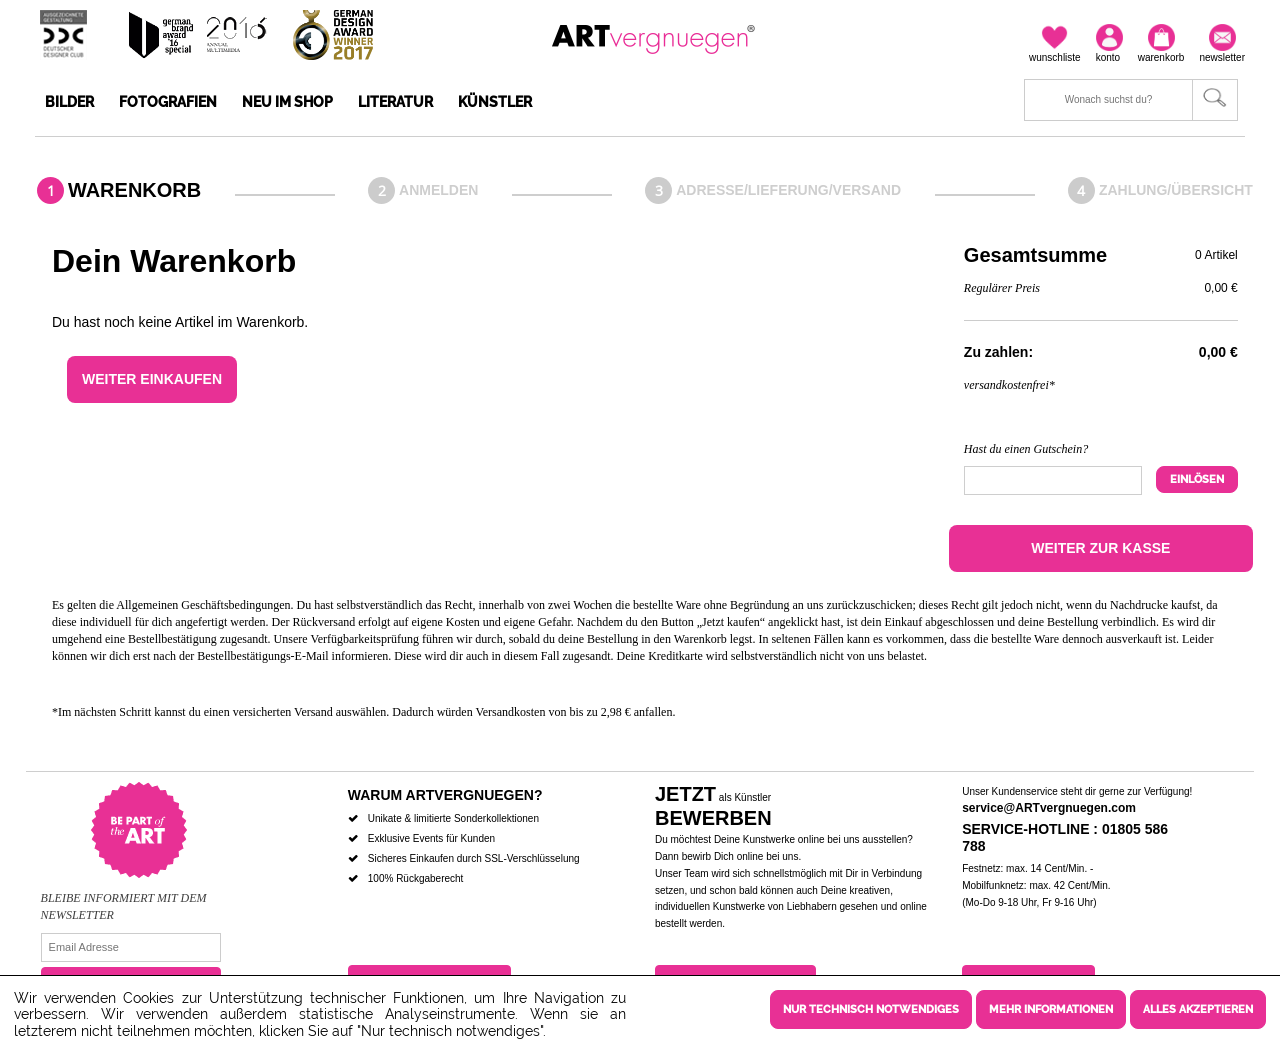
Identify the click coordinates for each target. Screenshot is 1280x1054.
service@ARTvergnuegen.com (1049, 808)
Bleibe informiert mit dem (124, 898)
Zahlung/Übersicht (1176, 190)
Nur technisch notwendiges (871, 1009)
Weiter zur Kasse (1100, 548)
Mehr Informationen (1051, 1009)
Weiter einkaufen (152, 379)
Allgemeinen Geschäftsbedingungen (203, 605)
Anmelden (438, 190)
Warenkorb (134, 190)
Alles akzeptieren (1198, 1009)
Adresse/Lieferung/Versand (788, 190)
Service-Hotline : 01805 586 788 (1065, 837)
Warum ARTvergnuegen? (445, 795)
